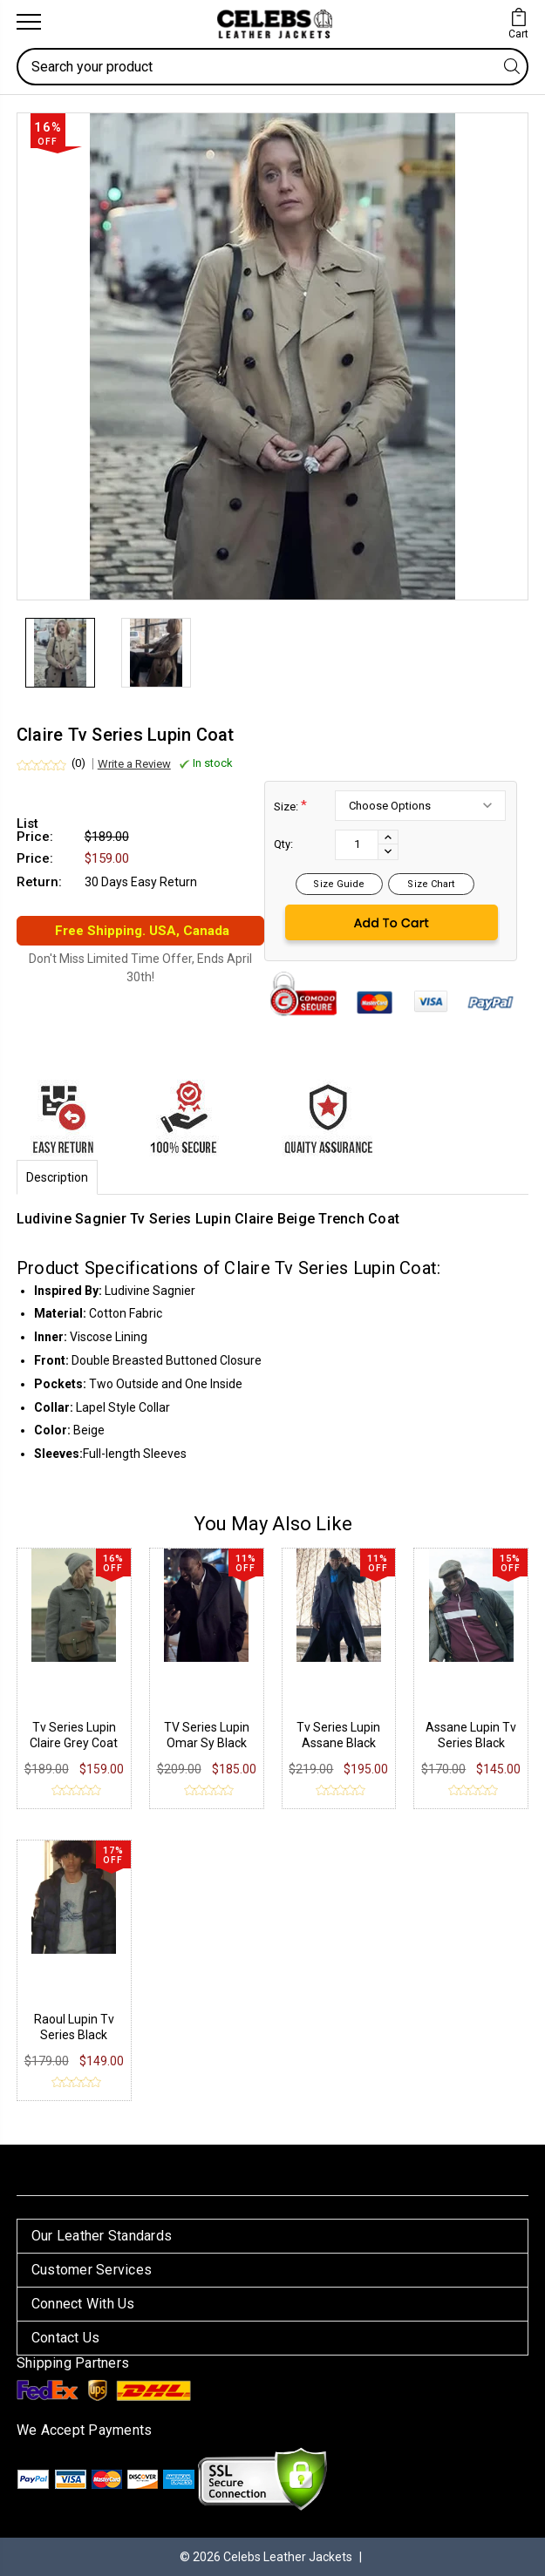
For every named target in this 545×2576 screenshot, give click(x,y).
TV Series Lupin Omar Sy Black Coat (206, 1743)
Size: (290, 805)
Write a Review (134, 763)
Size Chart (430, 884)
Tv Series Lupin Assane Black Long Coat (338, 1743)
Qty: (283, 844)
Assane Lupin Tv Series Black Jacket (471, 1743)
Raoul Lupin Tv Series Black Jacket (74, 2034)
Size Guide (338, 884)
